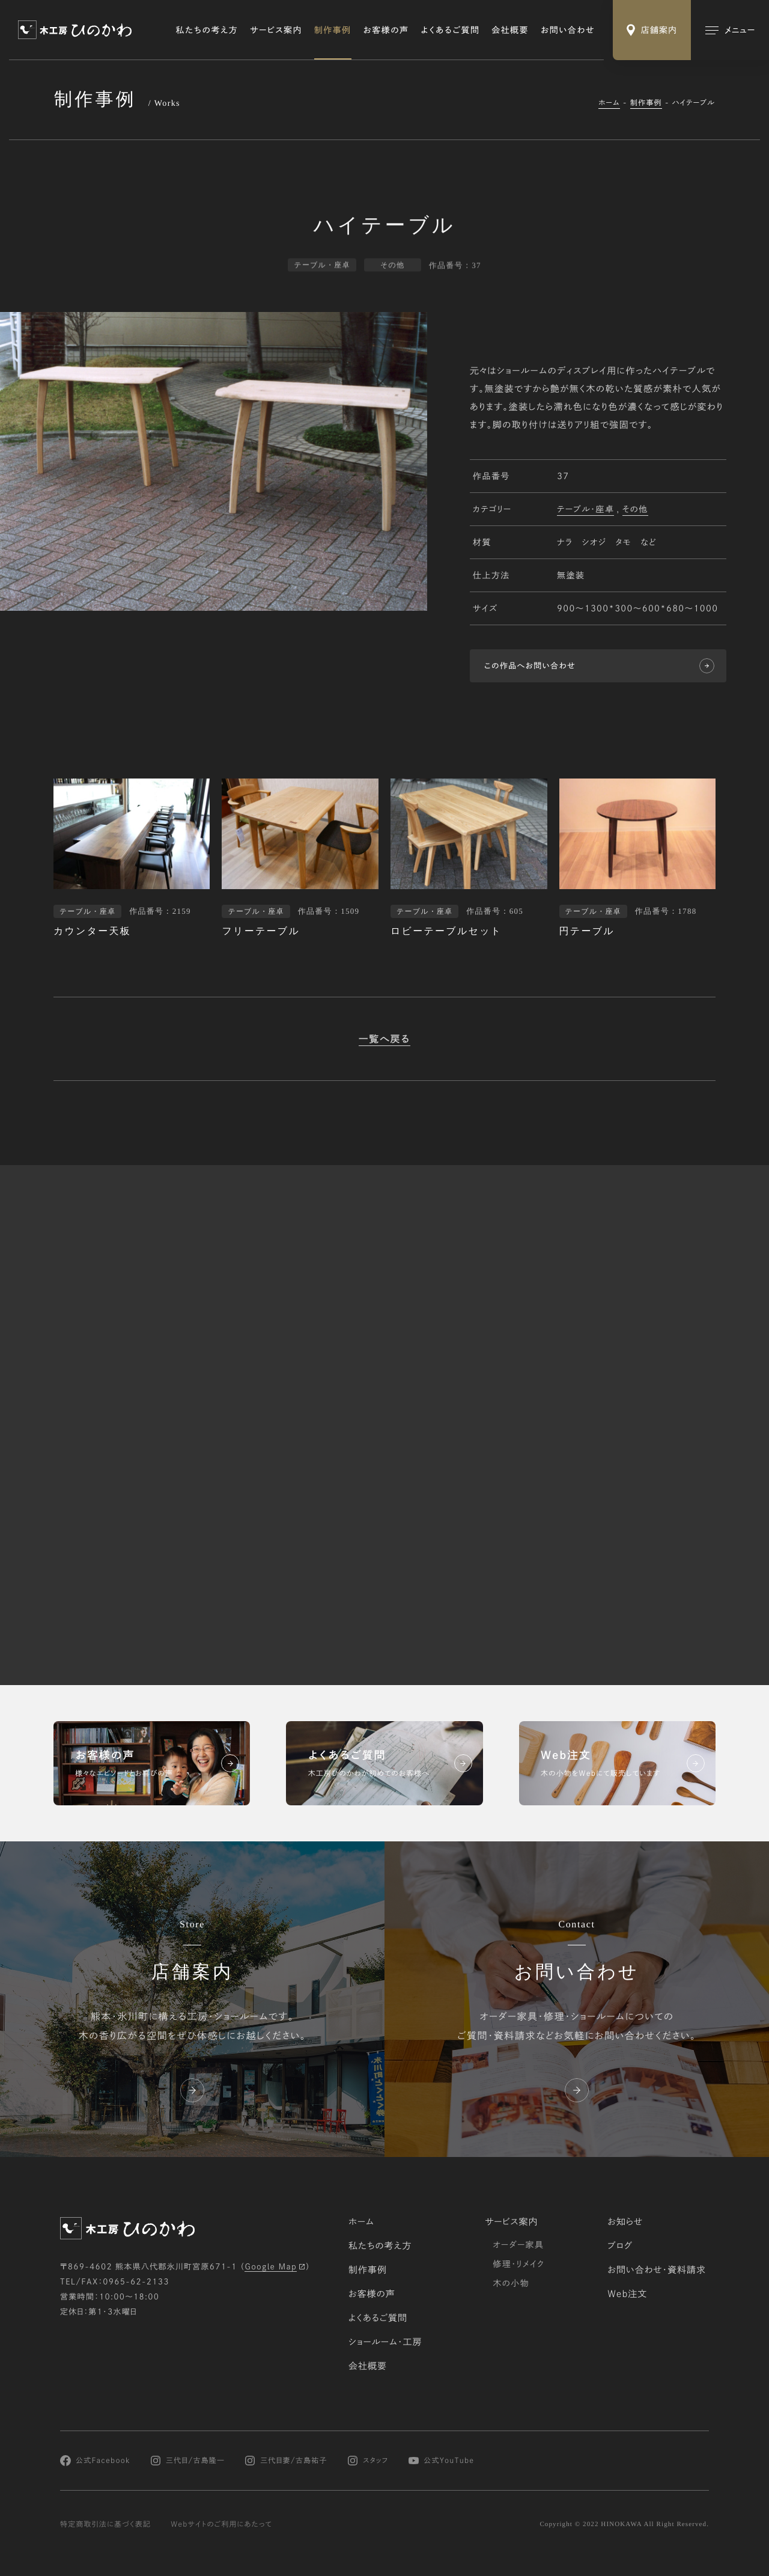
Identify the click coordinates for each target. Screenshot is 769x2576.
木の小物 (511, 2283)
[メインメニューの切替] (730, 30)
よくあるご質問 (450, 30)
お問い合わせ (568, 30)
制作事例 (332, 30)
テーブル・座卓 (585, 510)
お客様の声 (386, 30)
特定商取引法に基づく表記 (105, 2524)
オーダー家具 (518, 2245)
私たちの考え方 (207, 30)
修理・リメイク (518, 2264)
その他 (635, 510)
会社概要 (510, 30)
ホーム (609, 102)
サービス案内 (276, 30)
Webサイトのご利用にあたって (221, 2524)
